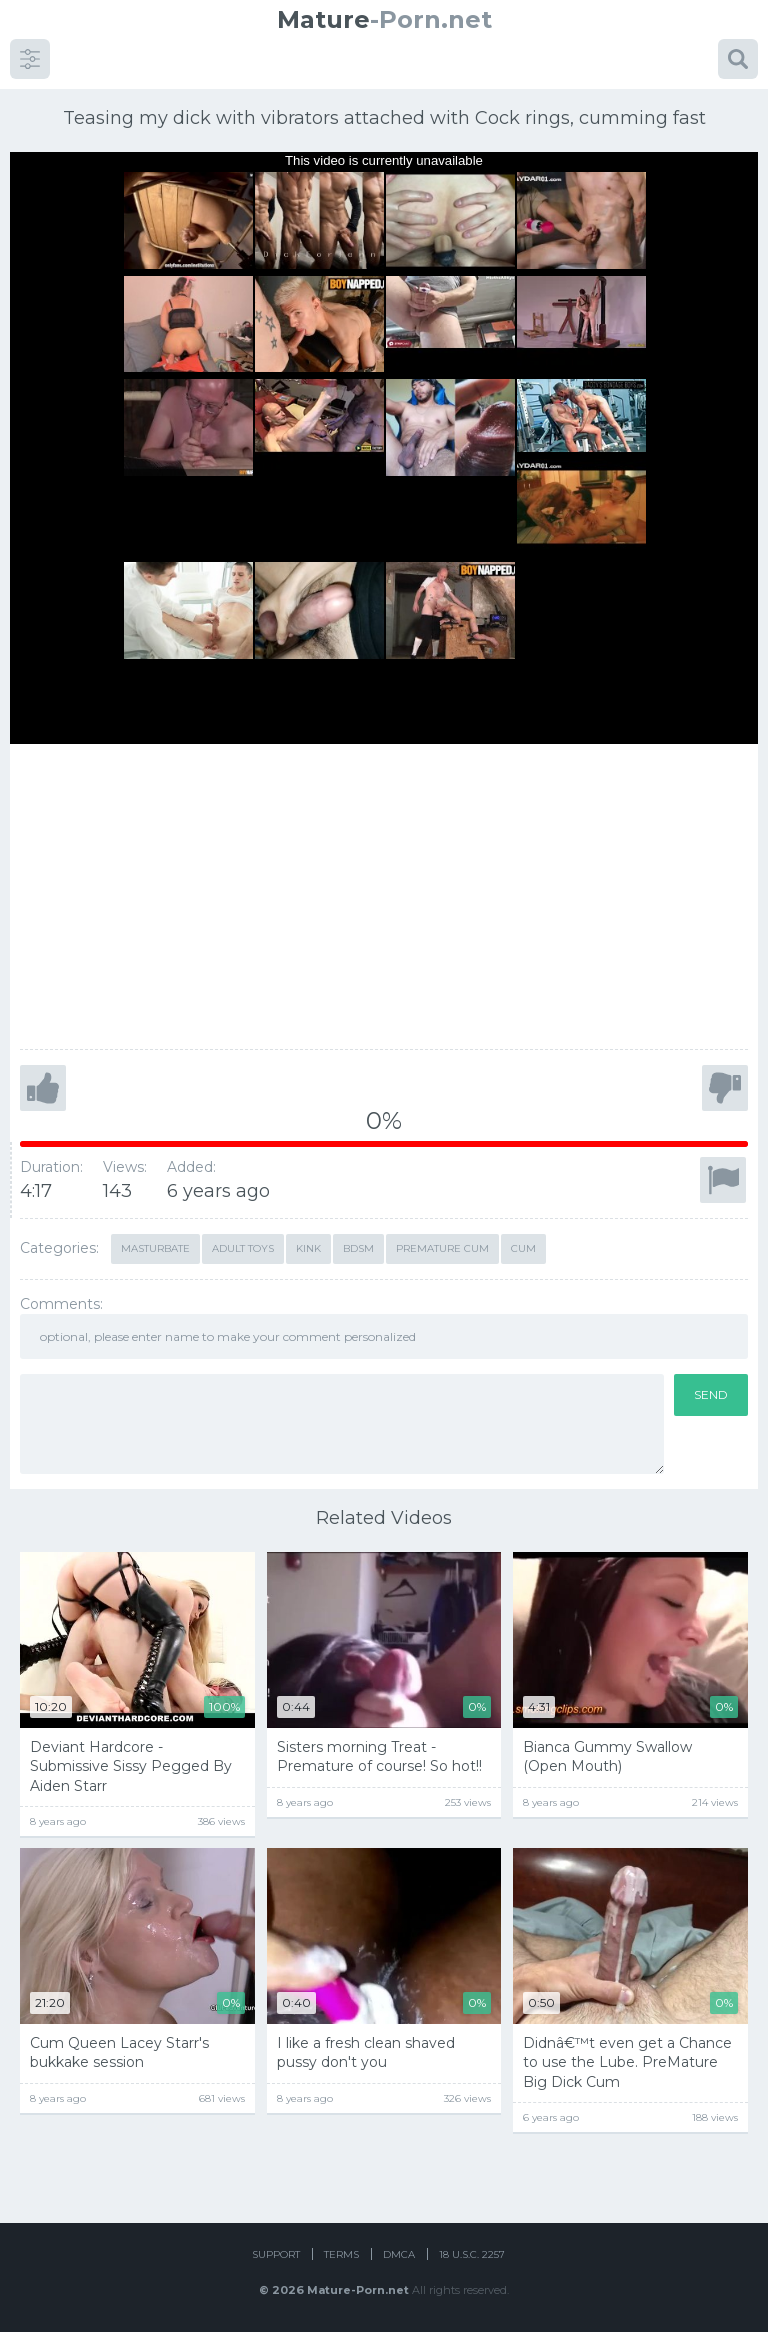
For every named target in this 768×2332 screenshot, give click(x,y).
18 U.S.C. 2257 (472, 2254)
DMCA (399, 2254)
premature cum (442, 1248)
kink (308, 1248)
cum (523, 1248)
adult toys (243, 1248)
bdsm (358, 1248)
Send (711, 1394)
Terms (341, 2254)
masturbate (155, 1248)
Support (276, 2254)
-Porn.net (384, 19)
